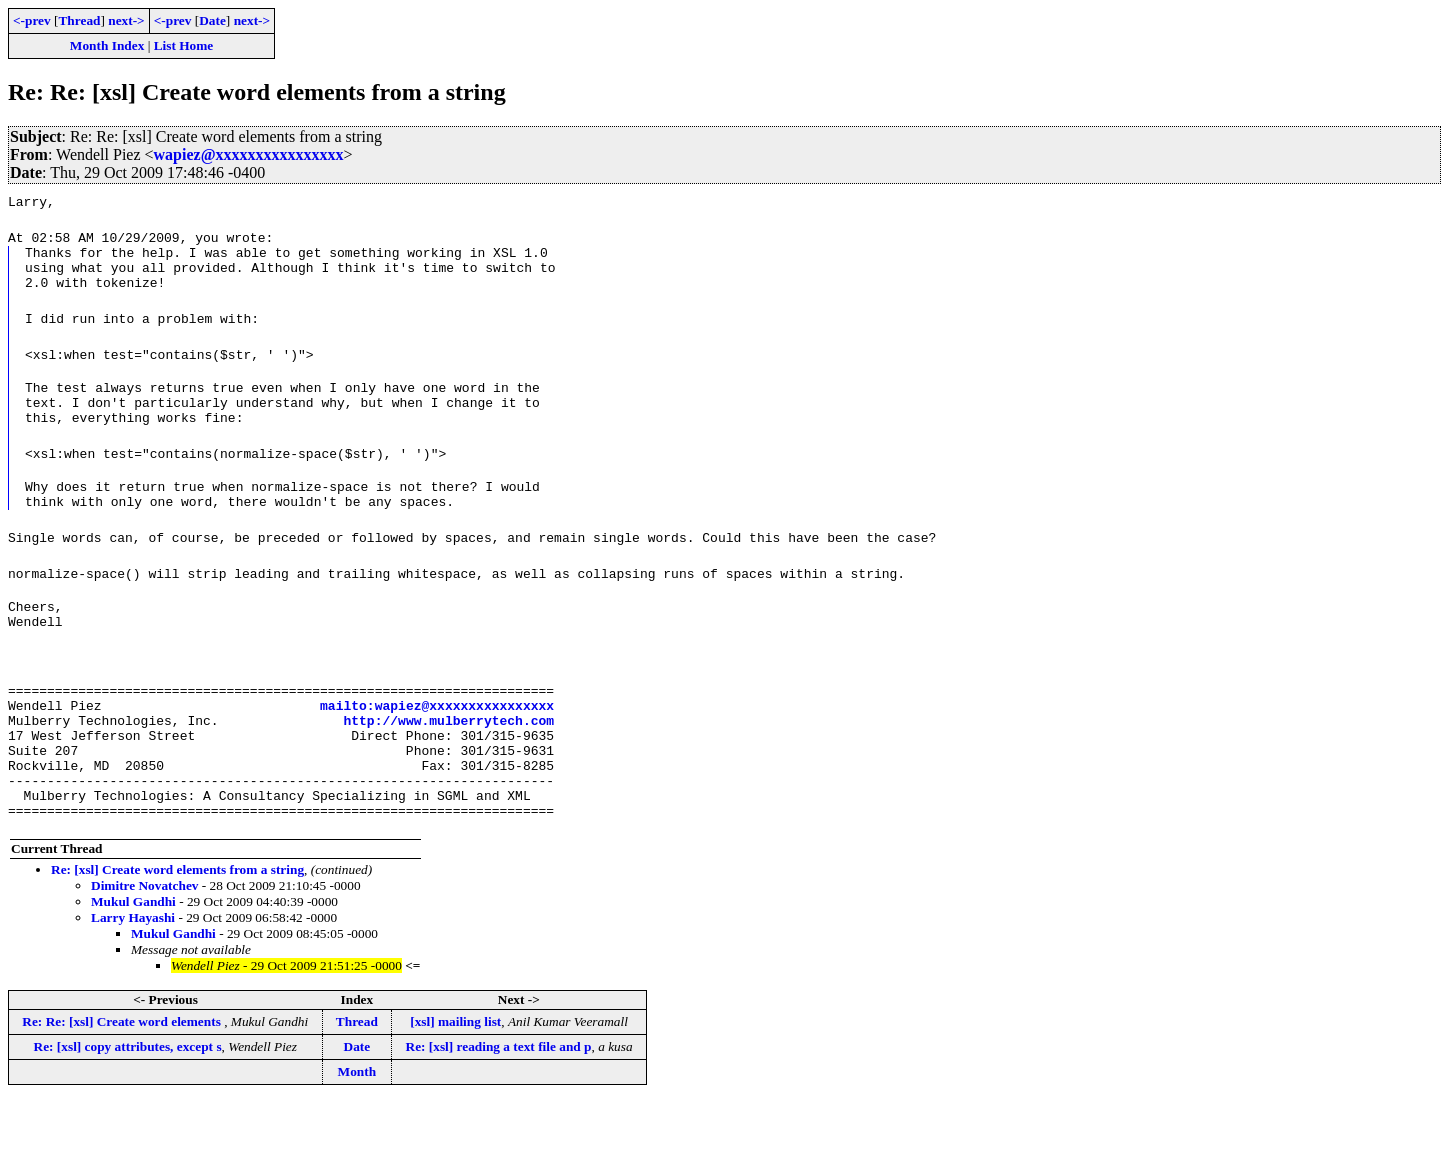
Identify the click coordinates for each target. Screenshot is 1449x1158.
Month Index (107, 45)
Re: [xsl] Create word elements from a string (177, 926)
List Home (184, 45)
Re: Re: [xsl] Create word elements (123, 1078)
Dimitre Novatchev (144, 942)
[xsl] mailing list (455, 1078)
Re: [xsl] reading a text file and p (499, 1103)
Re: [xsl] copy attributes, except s (128, 1103)
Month (357, 1128)
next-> (126, 20)
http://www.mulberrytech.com (448, 759)
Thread (79, 20)
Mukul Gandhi (133, 958)
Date (212, 20)
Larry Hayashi (133, 974)
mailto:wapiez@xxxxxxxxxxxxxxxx (437, 741)
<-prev (32, 20)
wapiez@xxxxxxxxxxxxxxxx (249, 154)
